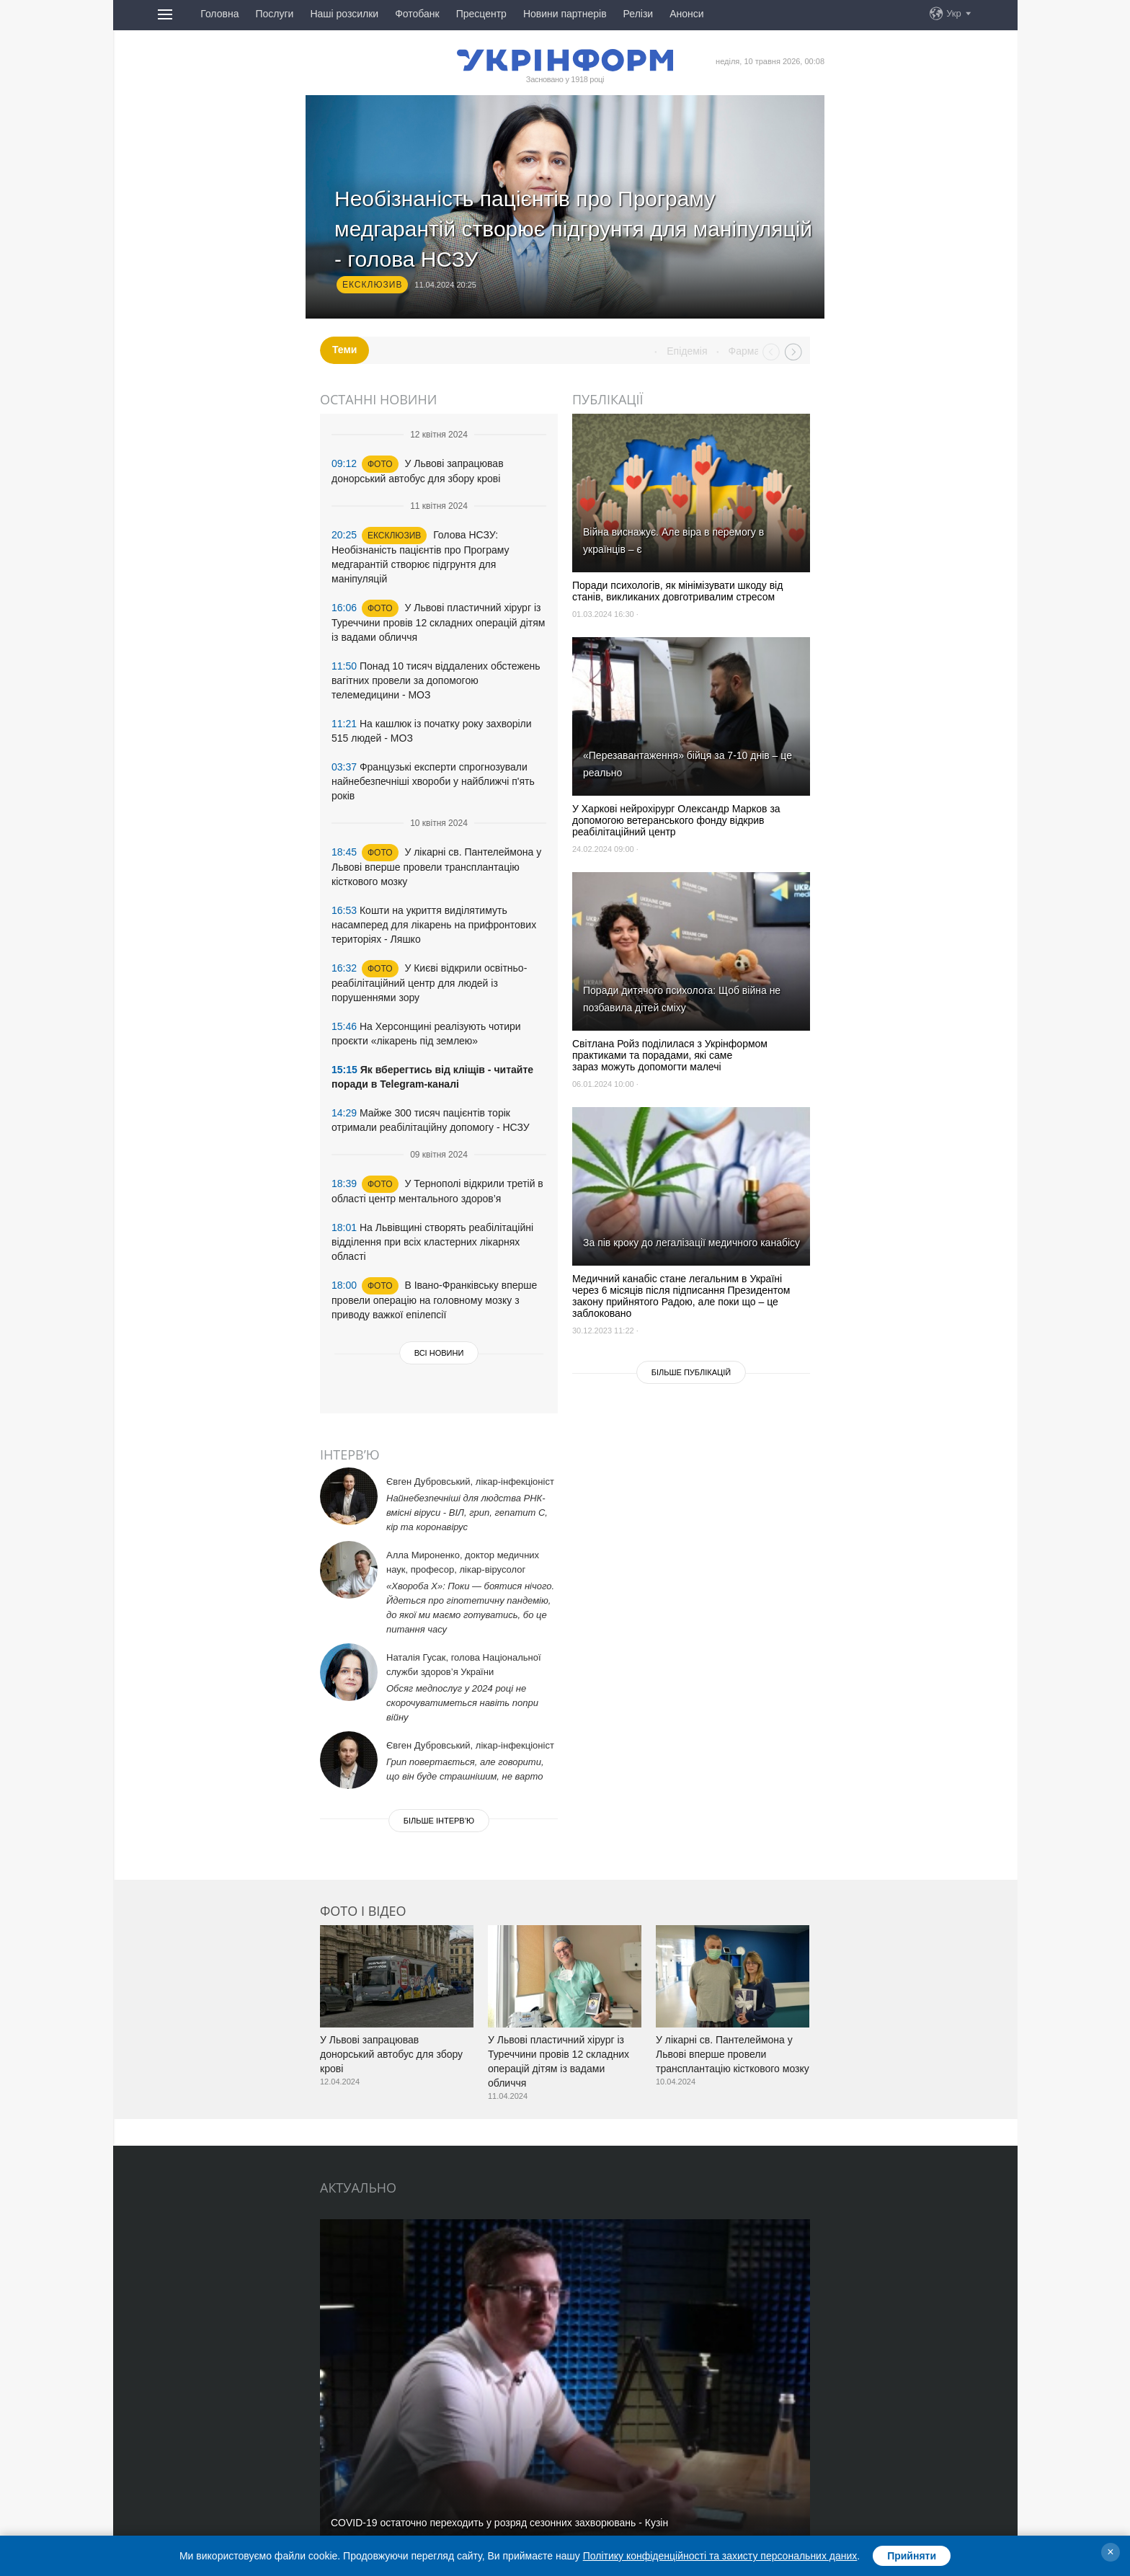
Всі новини (439, 1353)
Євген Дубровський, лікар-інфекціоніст (470, 1481)
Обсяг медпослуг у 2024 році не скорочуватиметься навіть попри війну (462, 1703)
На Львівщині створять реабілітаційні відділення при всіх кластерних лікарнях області (432, 1242)
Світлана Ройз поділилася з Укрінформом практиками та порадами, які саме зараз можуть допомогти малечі (670, 1055)
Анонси (686, 13)
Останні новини (378, 399)
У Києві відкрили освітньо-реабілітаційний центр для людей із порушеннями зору (429, 982)
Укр (953, 13)
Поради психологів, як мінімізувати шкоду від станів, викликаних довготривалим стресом (677, 591)
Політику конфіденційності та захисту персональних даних (720, 2556)
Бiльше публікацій (691, 1372)
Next (793, 352)
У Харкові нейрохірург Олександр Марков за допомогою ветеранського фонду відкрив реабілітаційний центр (676, 820)
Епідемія (728, 351)
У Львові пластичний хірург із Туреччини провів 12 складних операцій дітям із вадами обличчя (438, 622)
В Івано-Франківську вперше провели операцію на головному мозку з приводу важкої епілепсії (434, 1299)
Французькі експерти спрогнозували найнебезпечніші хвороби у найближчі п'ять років (433, 781)
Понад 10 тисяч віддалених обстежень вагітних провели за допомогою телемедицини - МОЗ (436, 680)
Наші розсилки (344, 13)
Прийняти (911, 2556)
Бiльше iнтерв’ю (439, 1820)
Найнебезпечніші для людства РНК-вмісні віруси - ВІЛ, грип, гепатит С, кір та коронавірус (467, 1512)
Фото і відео (363, 1910)
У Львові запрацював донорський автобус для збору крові (391, 2054)
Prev (771, 352)
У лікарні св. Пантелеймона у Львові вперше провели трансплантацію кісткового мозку (436, 866)
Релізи (638, 13)
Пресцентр (481, 13)
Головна (219, 13)
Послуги (274, 13)
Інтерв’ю (350, 1454)
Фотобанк (417, 13)
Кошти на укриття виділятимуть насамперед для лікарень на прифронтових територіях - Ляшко (434, 925)
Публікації (608, 399)
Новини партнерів (565, 13)
